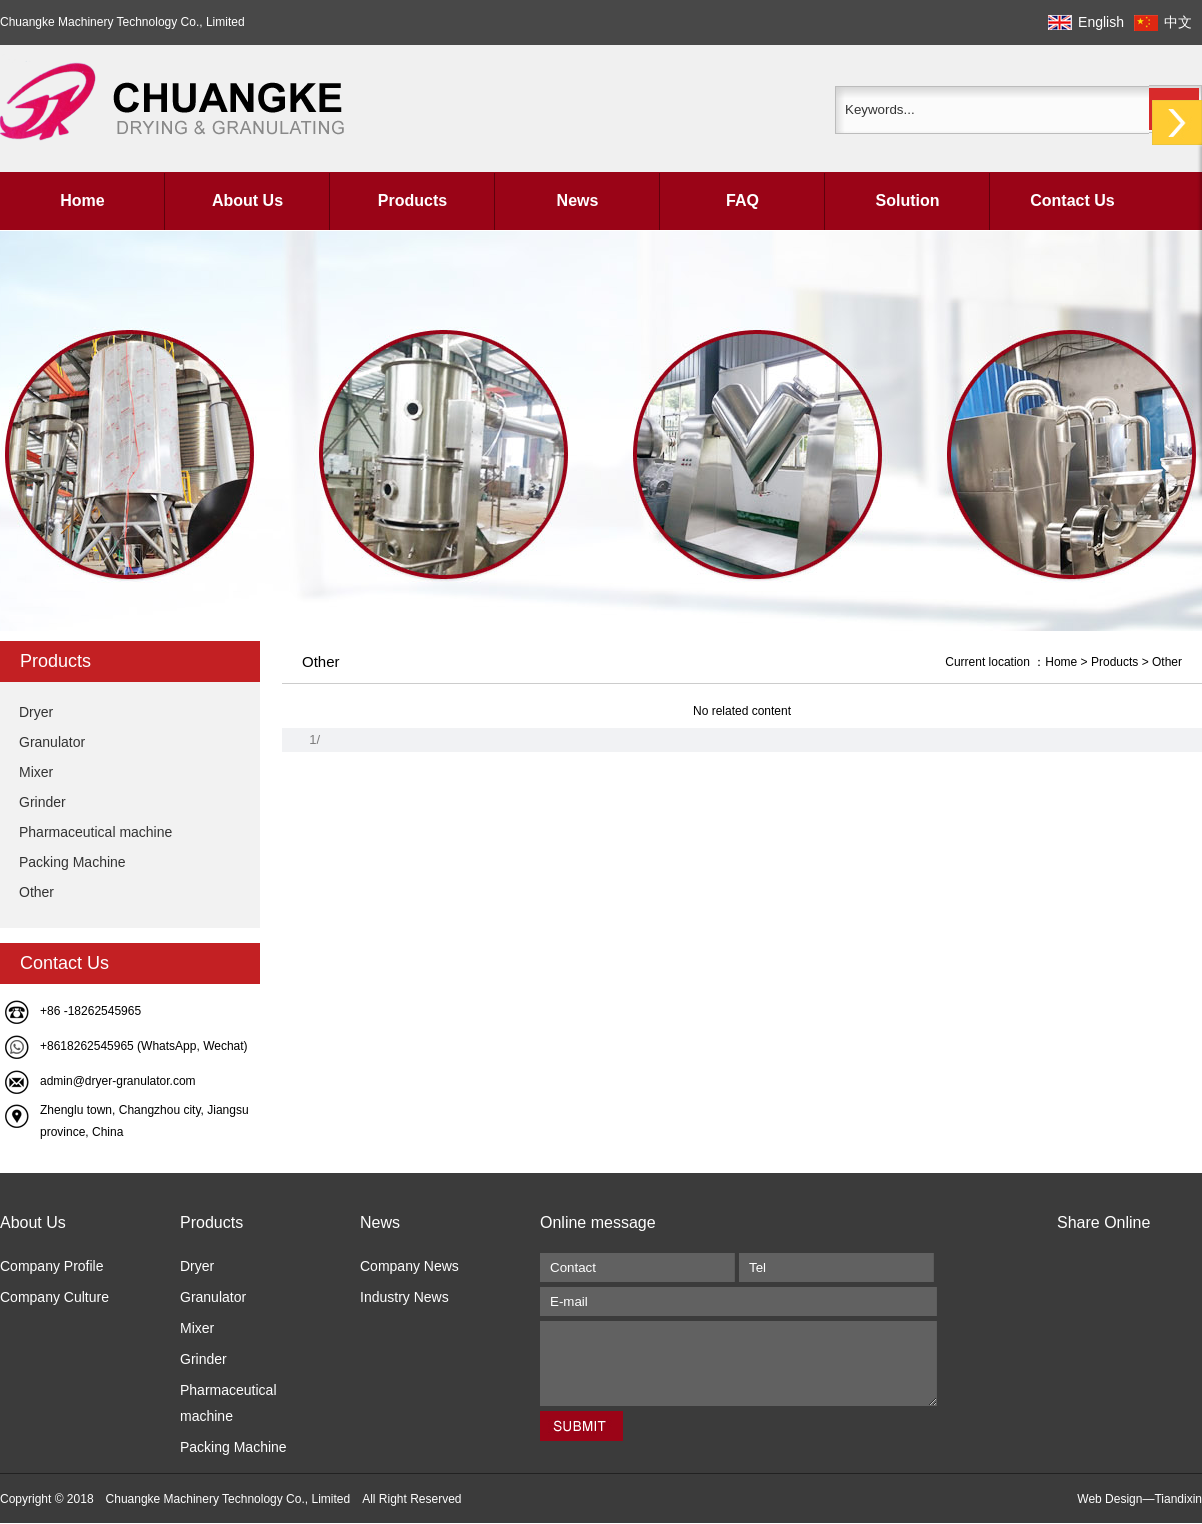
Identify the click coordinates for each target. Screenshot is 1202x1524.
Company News (409, 1266)
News (578, 200)
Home (82, 200)
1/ (314, 739)
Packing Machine (72, 862)
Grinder (42, 802)
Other (36, 892)
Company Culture (54, 1297)
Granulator (52, 742)
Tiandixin (1178, 1499)
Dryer (36, 712)
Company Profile (52, 1266)
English (1101, 22)
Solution (908, 200)
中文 (1178, 22)
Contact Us (1072, 200)
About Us (247, 200)
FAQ (742, 200)
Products (412, 200)
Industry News (404, 1297)
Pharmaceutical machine (95, 832)
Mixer (36, 772)
